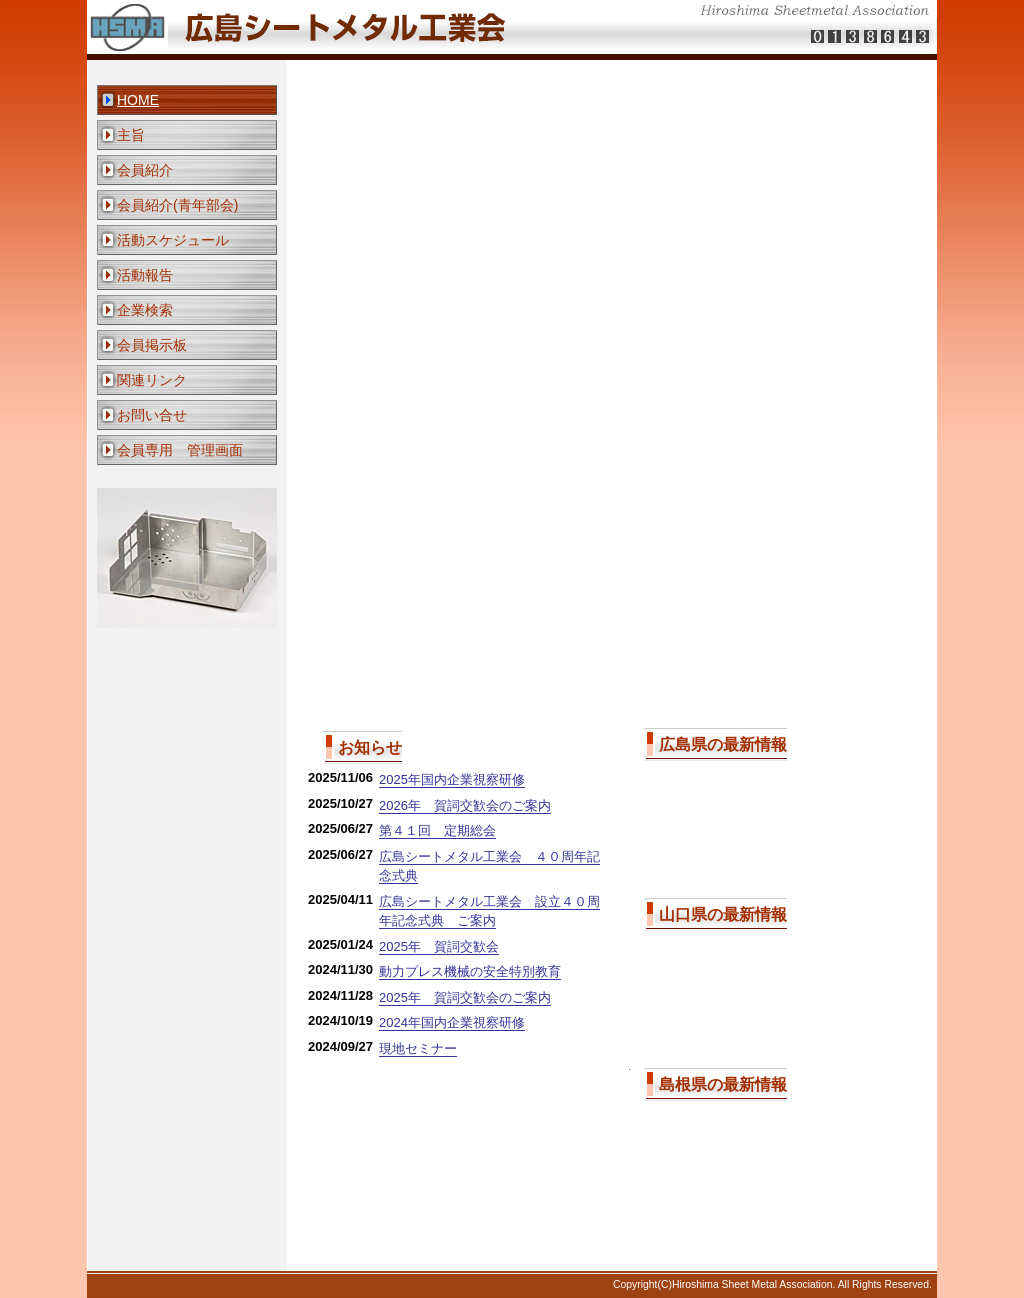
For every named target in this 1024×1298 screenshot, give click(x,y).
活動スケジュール (173, 240)
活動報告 (145, 275)
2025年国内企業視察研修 (452, 779)
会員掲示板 (152, 345)
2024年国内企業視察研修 (452, 1022)
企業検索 (145, 310)
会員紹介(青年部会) (177, 205)
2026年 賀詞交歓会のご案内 (465, 805)
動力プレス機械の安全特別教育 (470, 971)
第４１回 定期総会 (437, 830)
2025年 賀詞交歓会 (439, 946)
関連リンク (152, 380)
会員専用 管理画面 (180, 450)
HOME (138, 100)
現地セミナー (418, 1048)
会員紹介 (145, 170)
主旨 (131, 135)
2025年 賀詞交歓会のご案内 (465, 997)
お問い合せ (152, 415)
